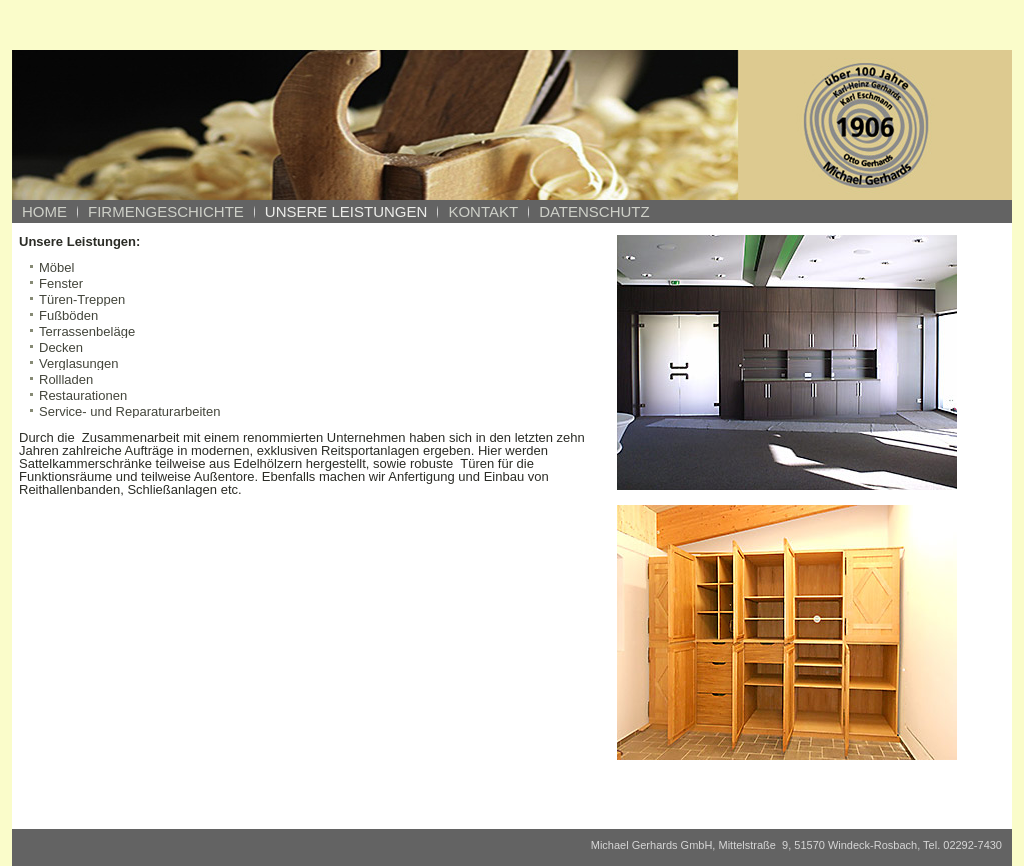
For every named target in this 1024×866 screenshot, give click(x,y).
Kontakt (483, 211)
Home (44, 211)
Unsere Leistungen (346, 211)
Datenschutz (594, 211)
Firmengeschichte (166, 211)
